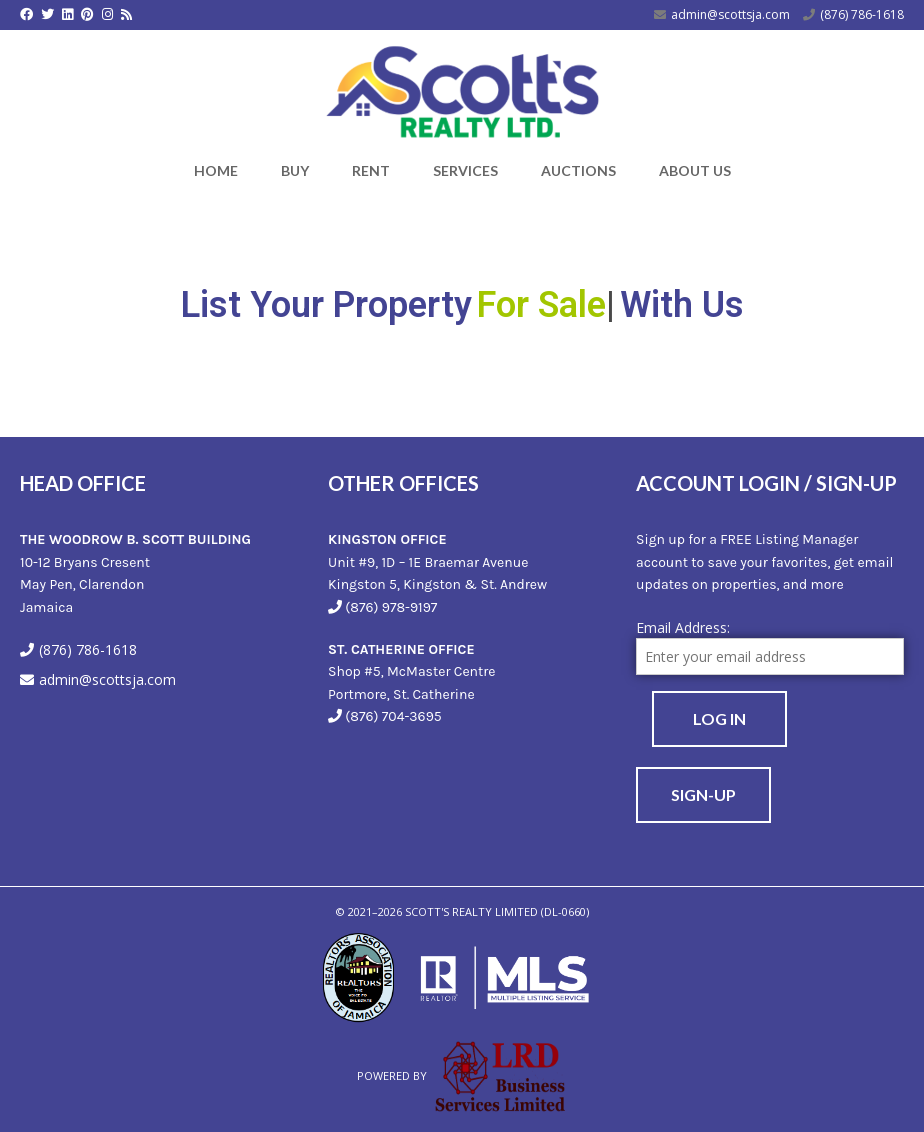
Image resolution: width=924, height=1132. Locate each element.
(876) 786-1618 (862, 14)
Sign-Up (703, 794)
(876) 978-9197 (391, 607)
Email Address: (683, 627)
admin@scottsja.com (730, 14)
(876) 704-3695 (393, 716)
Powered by (462, 1075)
